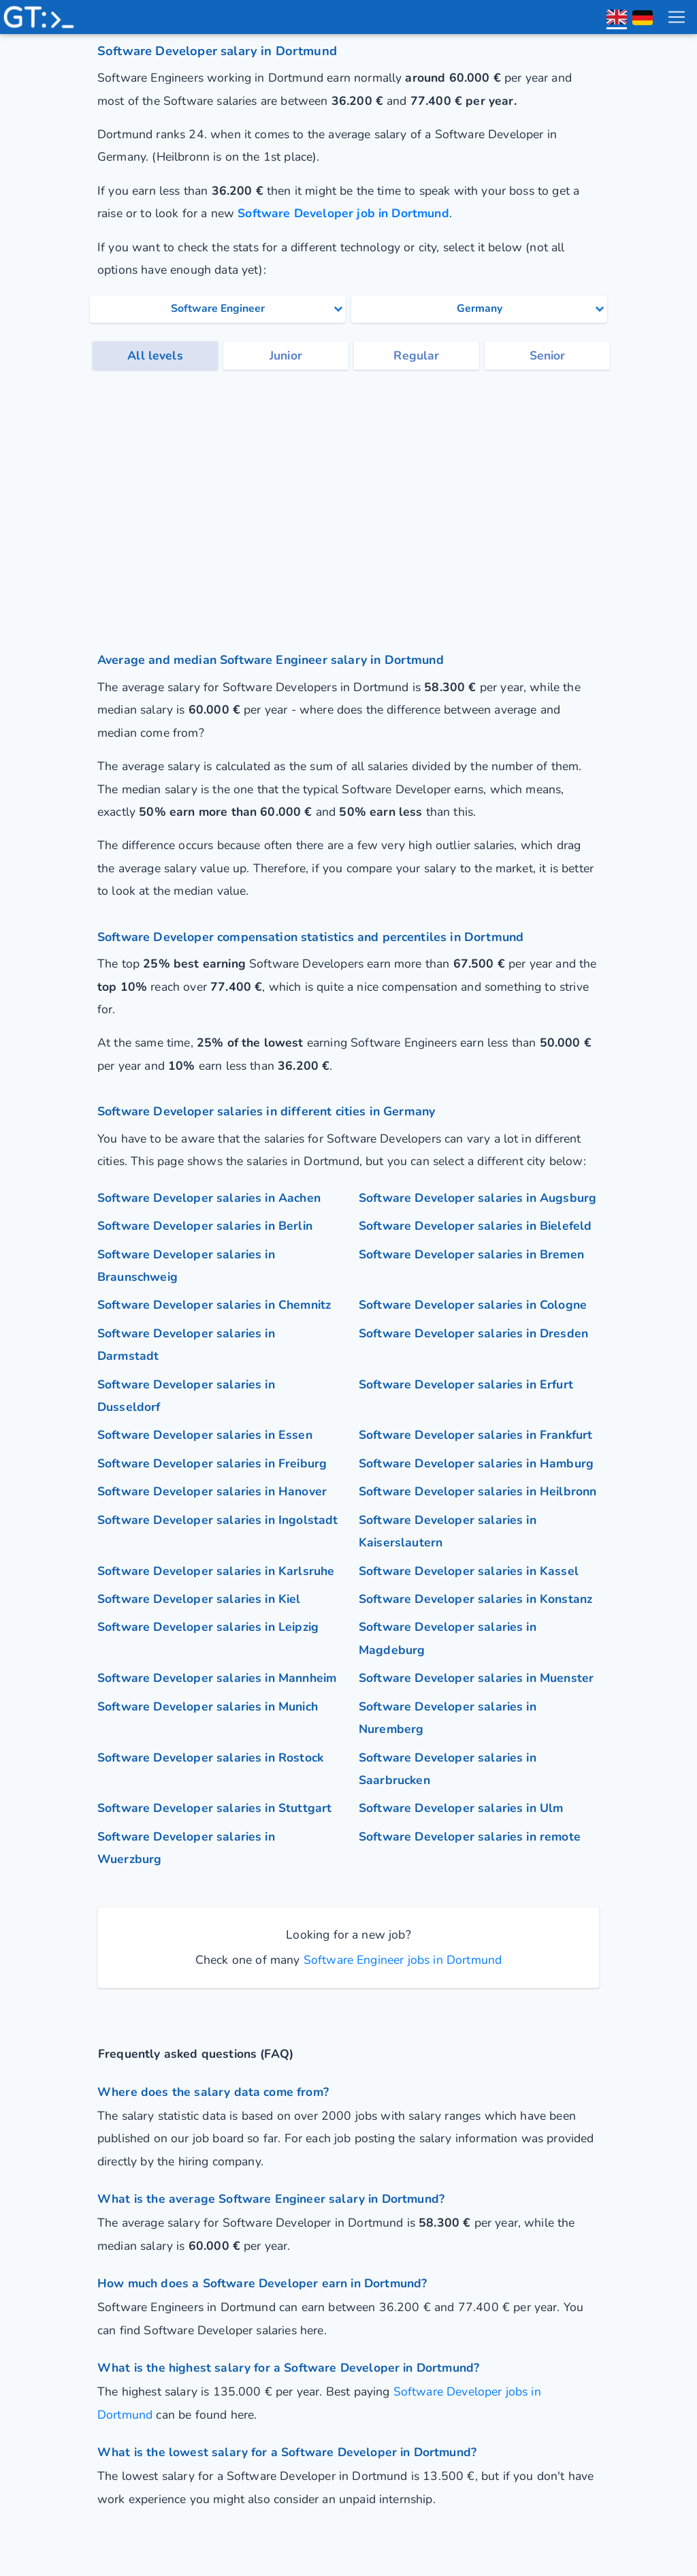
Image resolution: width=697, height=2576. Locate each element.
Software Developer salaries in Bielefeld (475, 1226)
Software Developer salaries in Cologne (473, 1305)
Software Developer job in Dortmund (343, 213)
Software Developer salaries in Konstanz (475, 1599)
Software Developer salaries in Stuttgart (214, 1808)
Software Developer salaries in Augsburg (477, 1198)
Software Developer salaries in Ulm (461, 1808)
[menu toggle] (676, 17)
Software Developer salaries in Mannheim (216, 1678)
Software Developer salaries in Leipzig (208, 1627)
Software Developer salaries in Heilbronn (477, 1491)
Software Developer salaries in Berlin (204, 1226)
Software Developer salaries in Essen (204, 1435)
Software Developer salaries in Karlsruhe (215, 1571)
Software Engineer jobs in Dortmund (401, 1960)
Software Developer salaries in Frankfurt (475, 1435)
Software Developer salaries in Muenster (476, 1678)
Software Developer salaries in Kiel (199, 1599)
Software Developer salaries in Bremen (471, 1254)
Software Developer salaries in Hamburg (476, 1463)
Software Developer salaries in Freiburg (212, 1463)
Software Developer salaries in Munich (207, 1706)
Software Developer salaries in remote (470, 1836)
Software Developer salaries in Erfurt (466, 1384)
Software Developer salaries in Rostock (210, 1757)
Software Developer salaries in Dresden (473, 1333)
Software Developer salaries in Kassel (469, 1571)
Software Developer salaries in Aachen (209, 1198)
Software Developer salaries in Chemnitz (214, 1305)
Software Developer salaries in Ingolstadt (217, 1520)
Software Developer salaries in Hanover (212, 1491)
